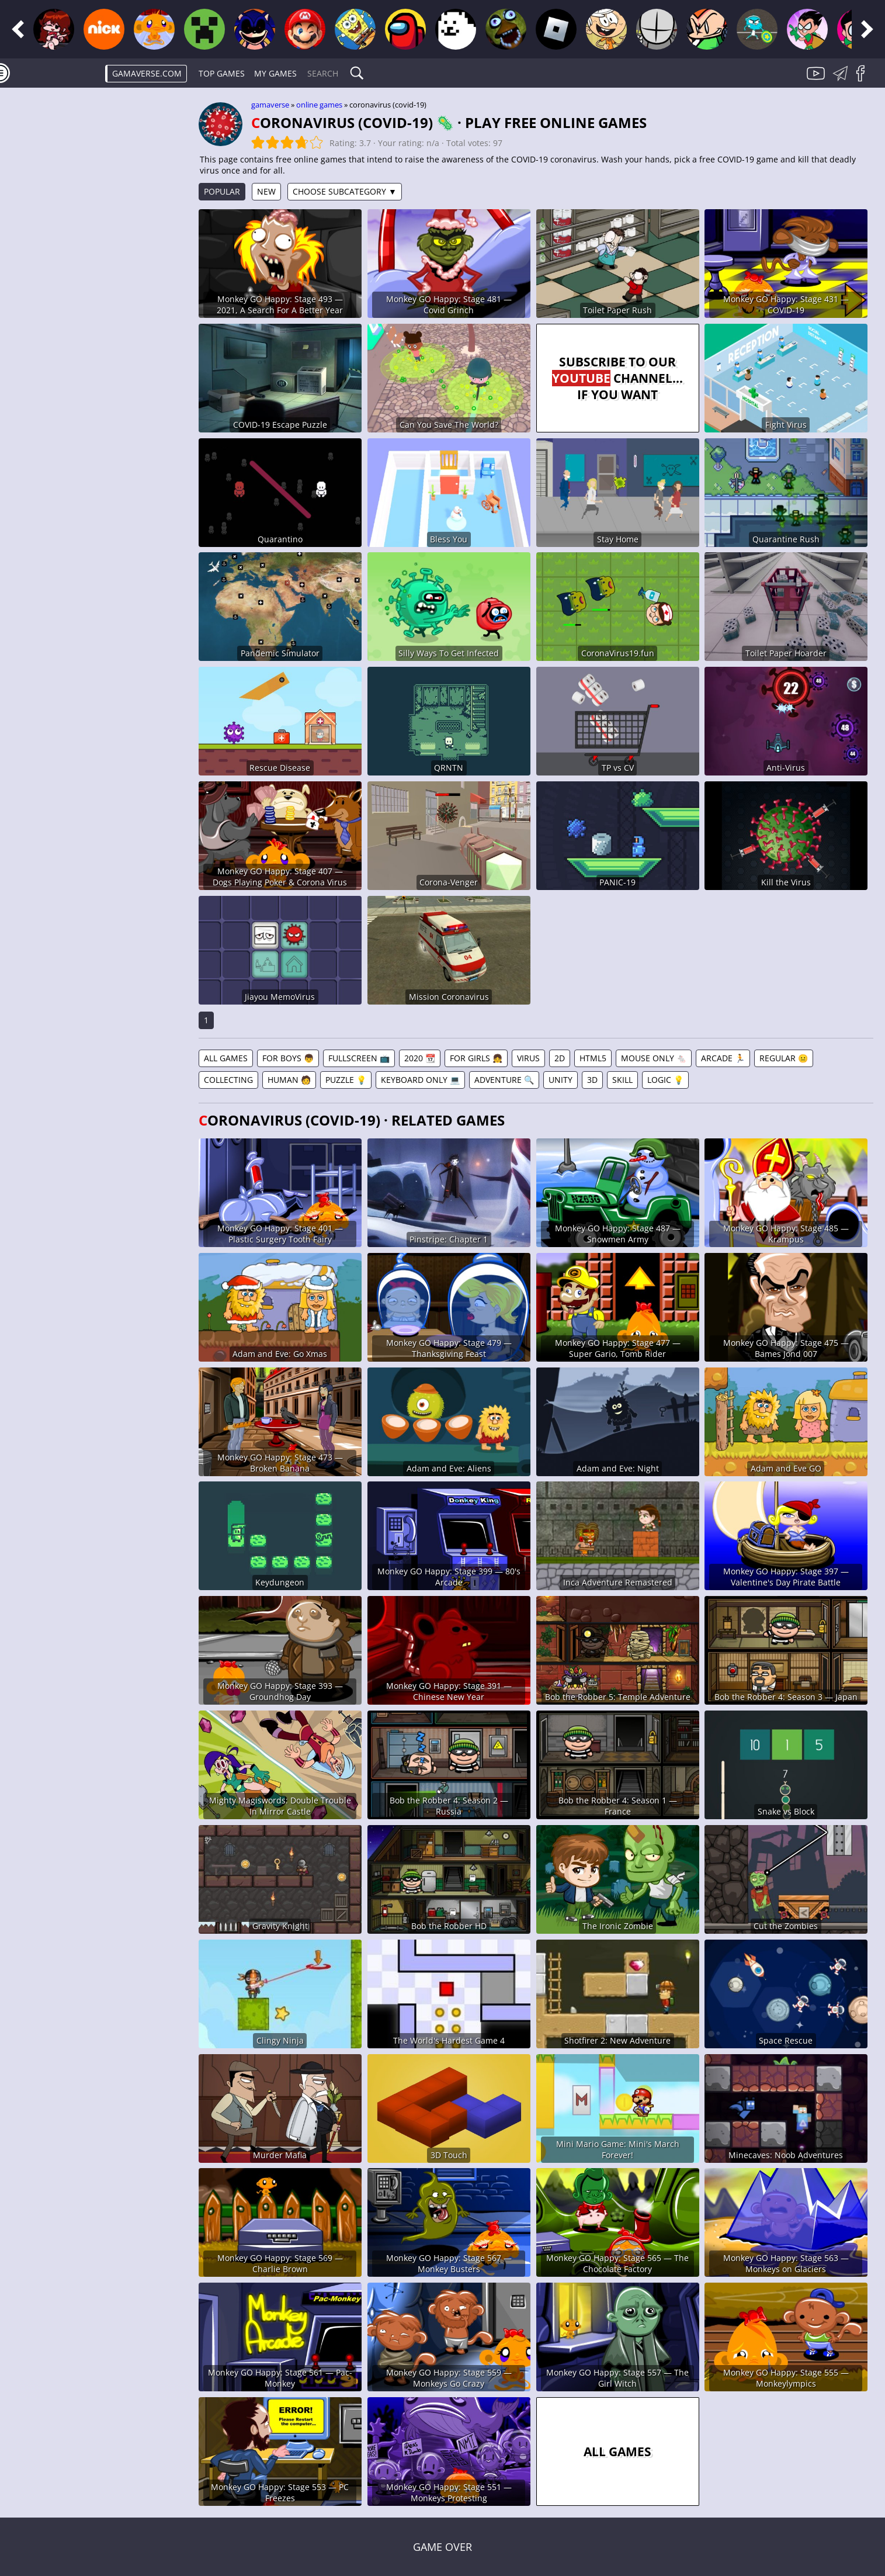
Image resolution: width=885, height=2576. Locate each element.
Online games (319, 104)
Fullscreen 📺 (359, 1058)
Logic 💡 (665, 1079)
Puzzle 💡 (345, 1079)
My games (275, 73)
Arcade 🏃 (723, 1058)
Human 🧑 (289, 1079)
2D (559, 1058)
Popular (222, 191)
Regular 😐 (783, 1058)
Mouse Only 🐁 (653, 1058)
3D (592, 1079)
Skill (622, 1079)
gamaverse (270, 104)
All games (226, 1058)
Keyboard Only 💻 (420, 1079)
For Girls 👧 (476, 1058)
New (266, 191)
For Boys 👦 (288, 1058)
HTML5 (592, 1058)
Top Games (222, 73)
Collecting (228, 1079)
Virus (528, 1058)
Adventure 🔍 (504, 1079)
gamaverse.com (147, 73)
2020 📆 (419, 1058)
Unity (560, 1079)
